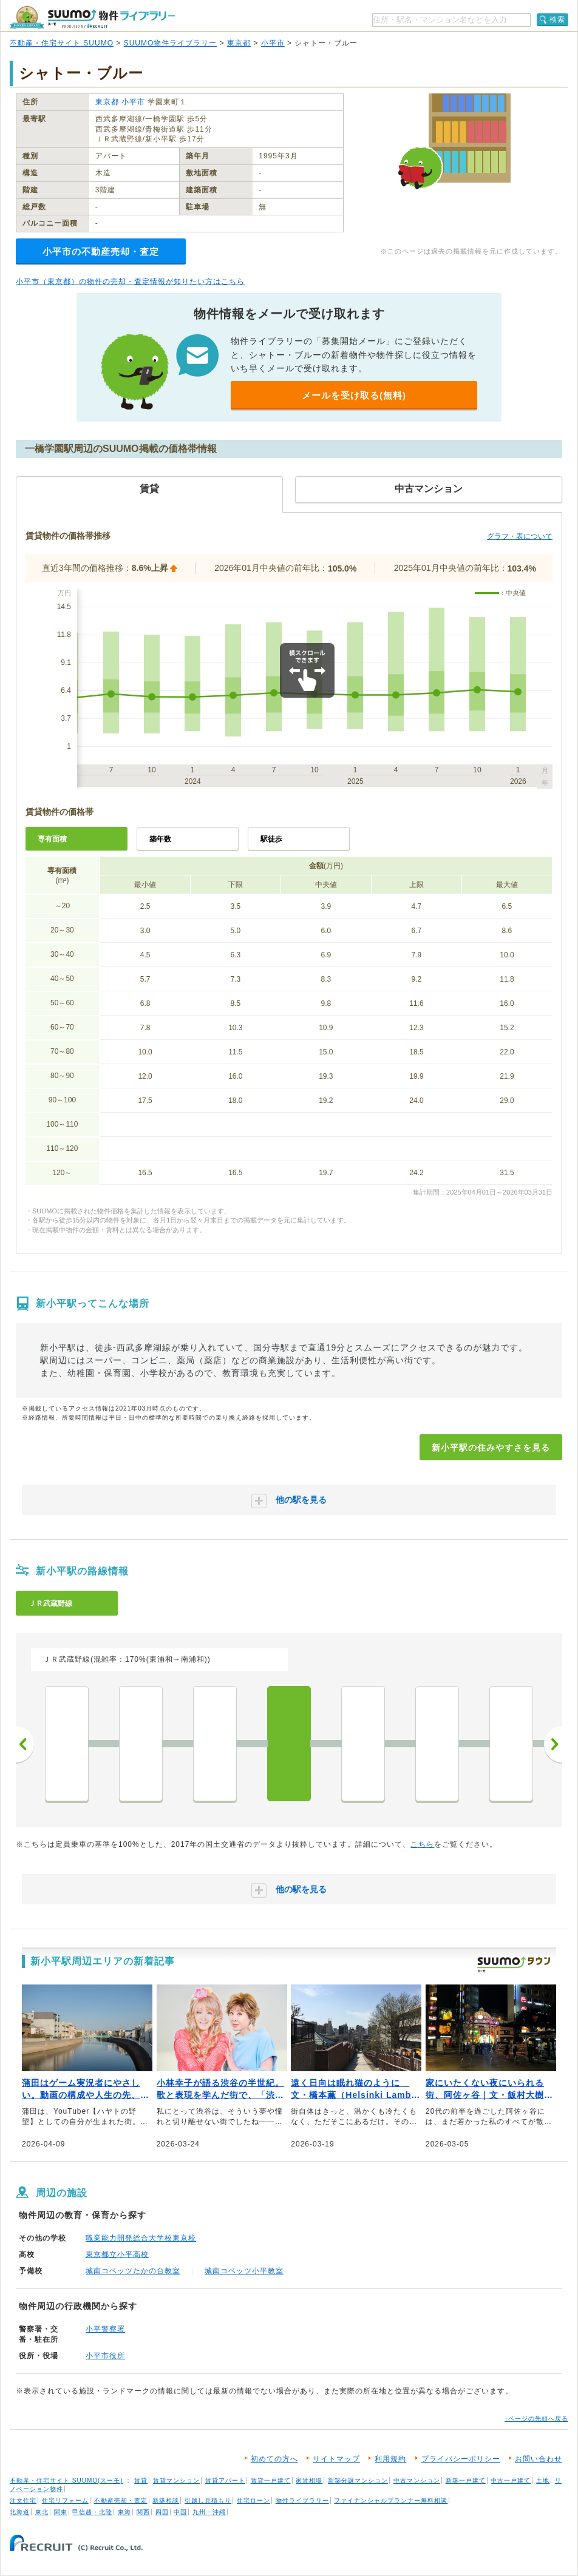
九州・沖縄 (209, 2512)
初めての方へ (274, 2459)
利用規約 (390, 2459)
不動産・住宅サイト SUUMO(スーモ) (66, 2480)
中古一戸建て (511, 2480)
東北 (42, 2512)
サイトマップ (336, 2459)
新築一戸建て (466, 2480)
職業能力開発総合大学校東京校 (141, 2238)
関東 (60, 2512)
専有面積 (52, 839)
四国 (162, 2512)
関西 (143, 2512)
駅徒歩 (271, 839)
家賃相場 (309, 2480)
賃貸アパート (225, 2480)
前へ (25, 1744)
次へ (553, 1744)
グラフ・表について (519, 536)
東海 (124, 2512)
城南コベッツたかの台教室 (133, 2271)
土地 (542, 2480)
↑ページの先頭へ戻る (536, 2418)
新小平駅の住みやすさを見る (491, 1447)
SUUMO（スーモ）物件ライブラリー (92, 17)
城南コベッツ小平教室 (244, 2271)
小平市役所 (105, 2356)
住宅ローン (253, 2500)
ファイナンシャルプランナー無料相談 (390, 2500)
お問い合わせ (538, 2459)
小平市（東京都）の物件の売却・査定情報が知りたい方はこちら (130, 281)
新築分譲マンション (358, 2480)
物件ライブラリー (302, 2500)
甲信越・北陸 (92, 2512)
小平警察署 (105, 2329)
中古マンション (416, 2480)
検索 (557, 19)
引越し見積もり (208, 2500)
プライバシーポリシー (460, 2459)
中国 (180, 2512)
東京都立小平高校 (117, 2254)
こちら (422, 1844)
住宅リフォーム (65, 2500)
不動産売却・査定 (121, 2500)
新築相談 (165, 2500)
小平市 (273, 43)
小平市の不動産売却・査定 (100, 251)
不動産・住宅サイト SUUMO (62, 43)
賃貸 (141, 2480)
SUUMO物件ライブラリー (170, 43)
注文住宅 (23, 2500)
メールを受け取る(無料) (354, 395)
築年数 (160, 839)
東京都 (239, 43)
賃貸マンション (176, 2480)
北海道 (20, 2512)
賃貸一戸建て (271, 2480)
